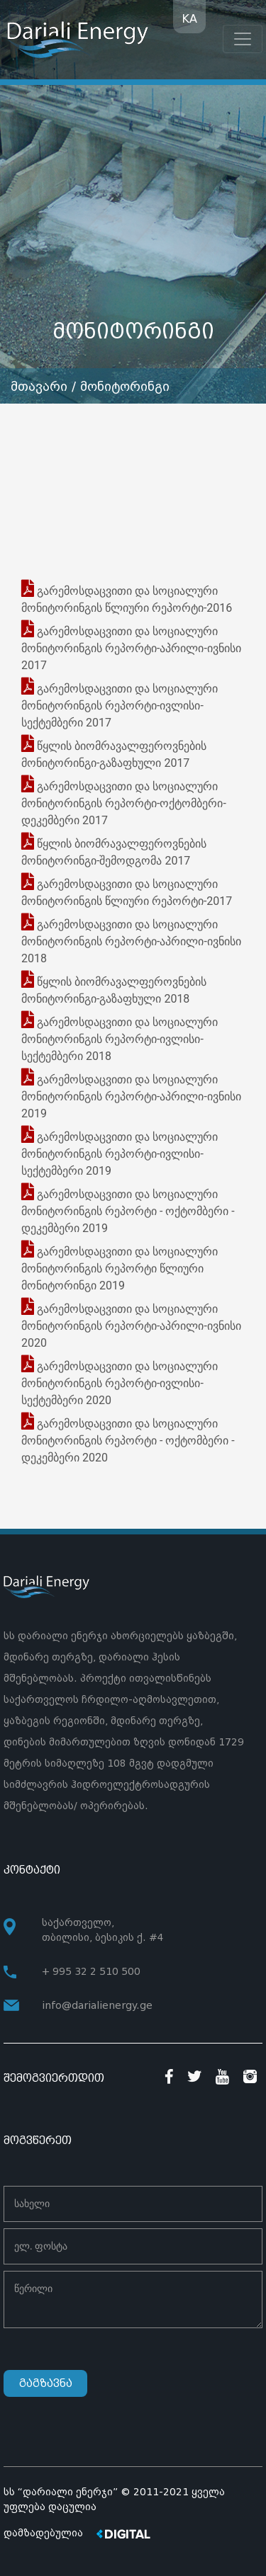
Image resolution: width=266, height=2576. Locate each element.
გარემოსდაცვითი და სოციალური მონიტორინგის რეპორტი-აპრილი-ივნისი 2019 (131, 1096)
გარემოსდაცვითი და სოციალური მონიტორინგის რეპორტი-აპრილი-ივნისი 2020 (131, 1326)
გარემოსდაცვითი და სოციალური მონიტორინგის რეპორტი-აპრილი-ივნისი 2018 (131, 941)
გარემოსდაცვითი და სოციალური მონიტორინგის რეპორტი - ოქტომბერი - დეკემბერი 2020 (128, 1440)
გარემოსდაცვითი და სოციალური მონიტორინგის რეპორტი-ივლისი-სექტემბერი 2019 (119, 1154)
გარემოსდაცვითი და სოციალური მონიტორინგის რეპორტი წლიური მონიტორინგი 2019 (119, 1268)
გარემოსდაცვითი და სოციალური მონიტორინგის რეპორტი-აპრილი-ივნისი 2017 (131, 648)
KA (189, 18)
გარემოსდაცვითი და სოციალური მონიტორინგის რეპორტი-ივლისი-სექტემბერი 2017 (119, 705)
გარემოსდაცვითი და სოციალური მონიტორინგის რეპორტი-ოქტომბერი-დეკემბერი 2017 (123, 803)
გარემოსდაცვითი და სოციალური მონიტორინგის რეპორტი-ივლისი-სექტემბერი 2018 (119, 1039)
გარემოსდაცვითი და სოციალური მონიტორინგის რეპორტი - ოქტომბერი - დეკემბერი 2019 (128, 1211)
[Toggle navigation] (242, 39)
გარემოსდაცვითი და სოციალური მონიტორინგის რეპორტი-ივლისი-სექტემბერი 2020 (119, 1383)
